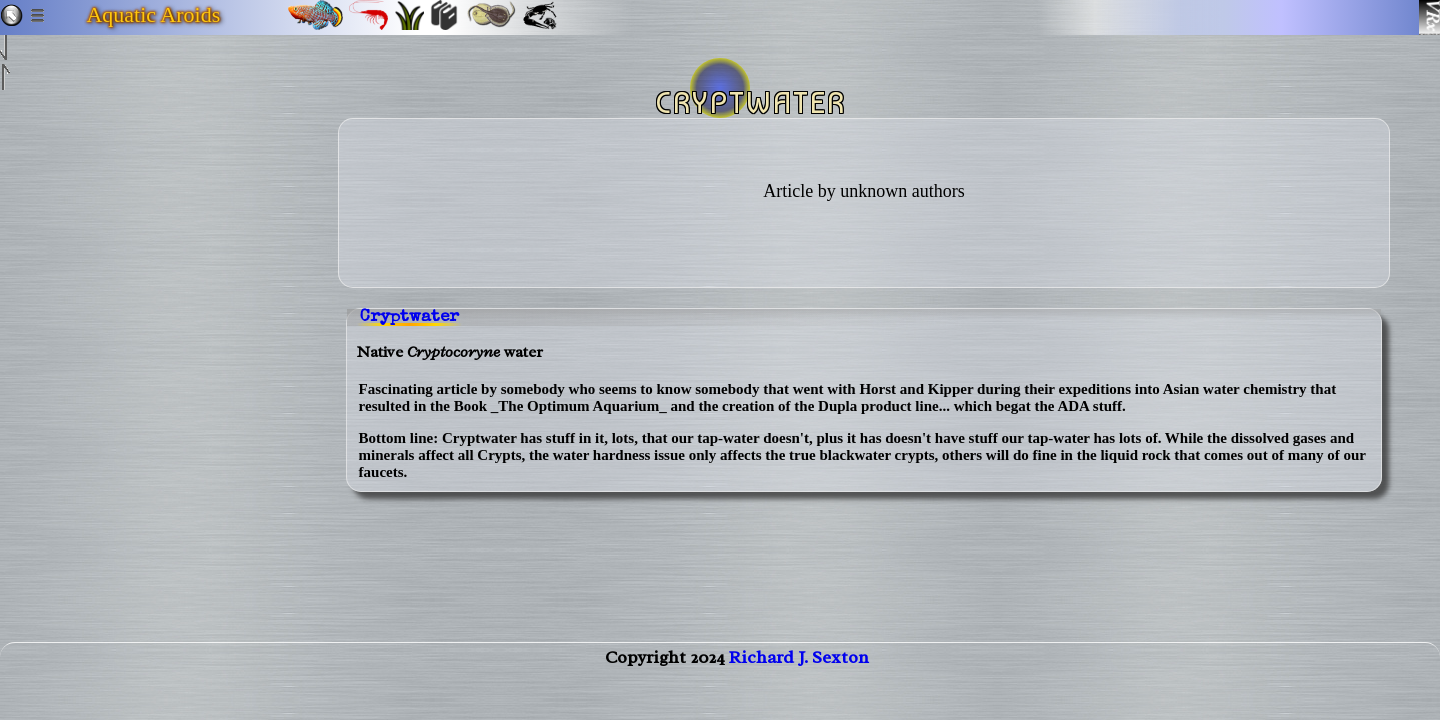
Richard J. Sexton (799, 677)
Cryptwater (409, 317)
